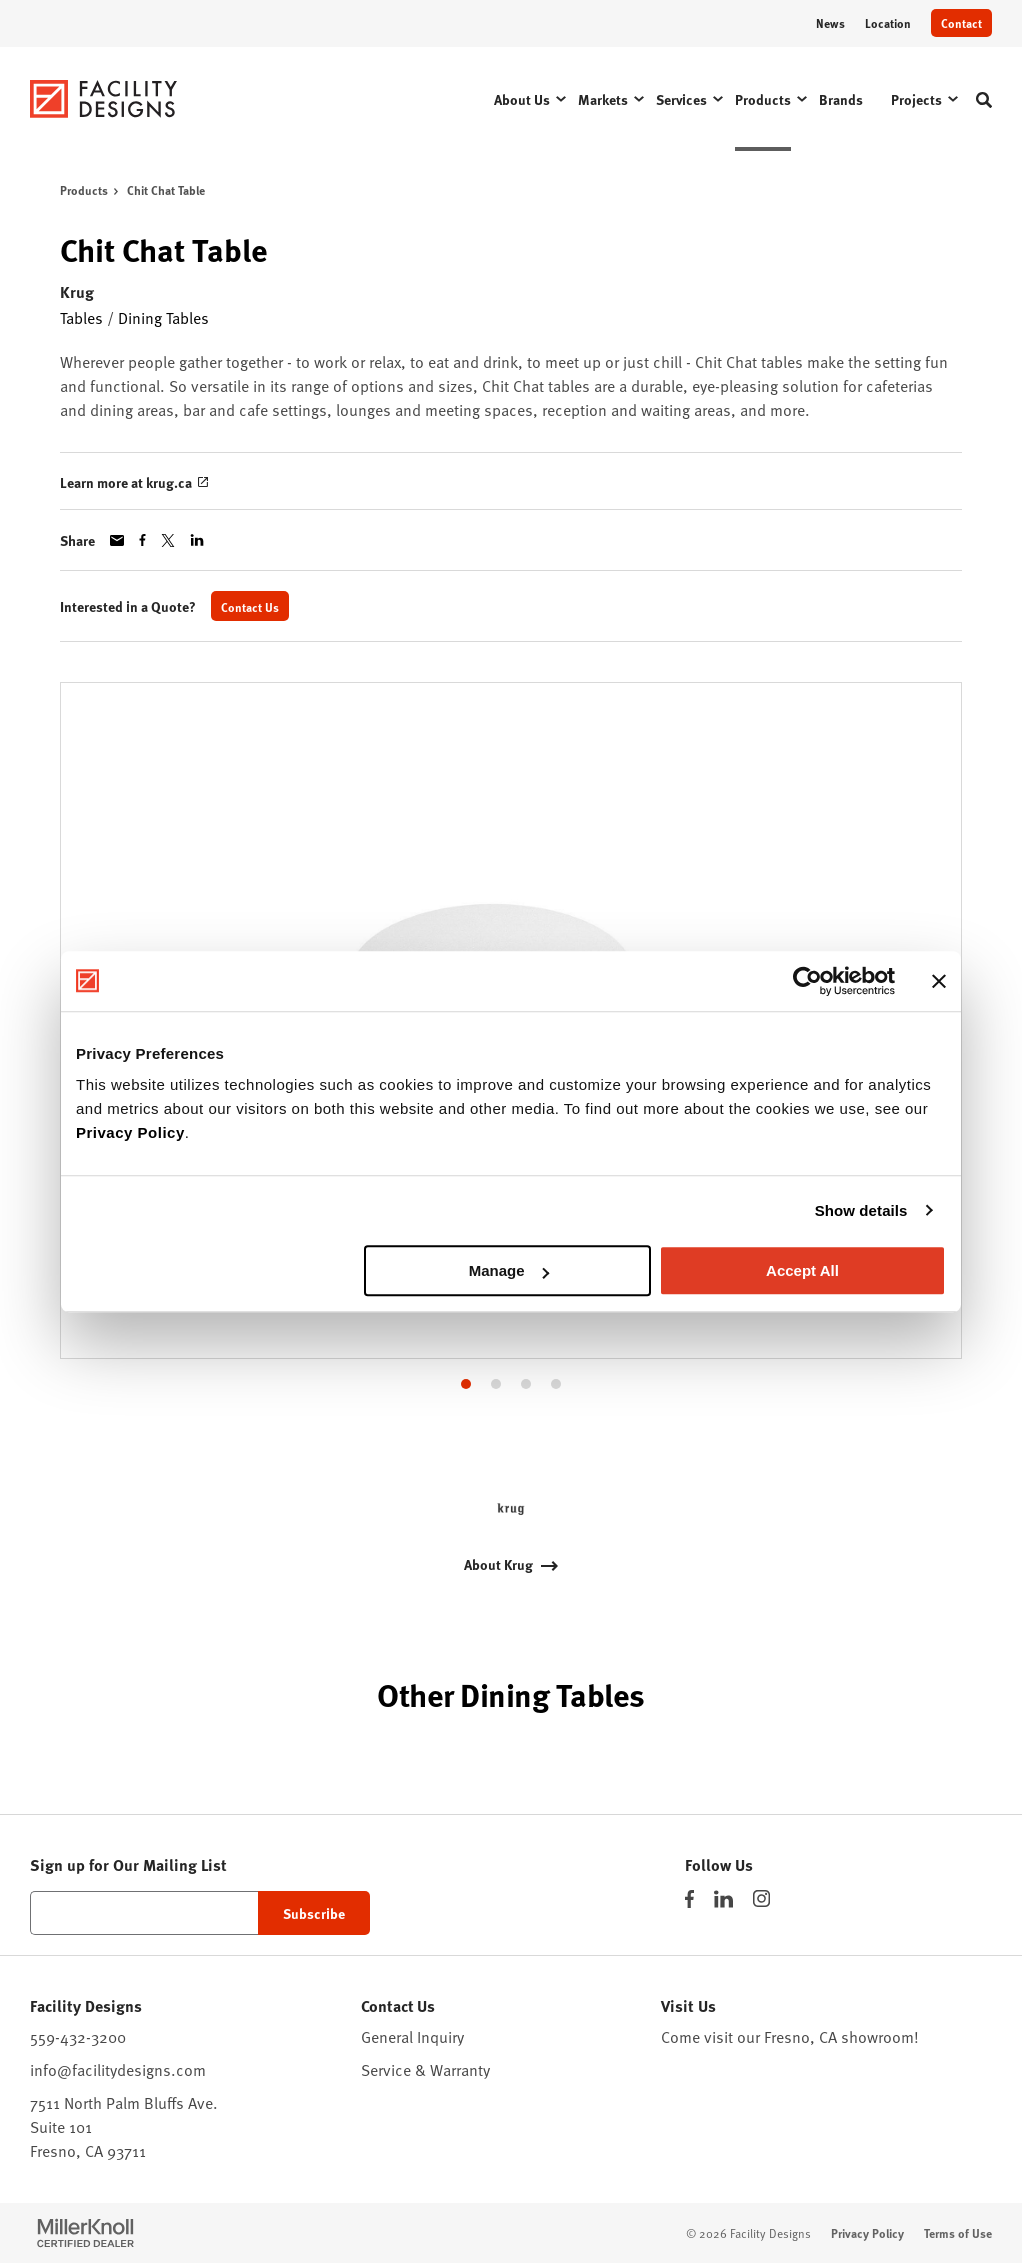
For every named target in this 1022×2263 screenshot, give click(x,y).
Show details (861, 1210)
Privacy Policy (130, 1132)
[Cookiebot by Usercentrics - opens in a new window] (807, 981)
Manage (509, 1270)
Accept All (802, 1270)
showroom (877, 2037)
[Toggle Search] (984, 100)
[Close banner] (939, 981)
